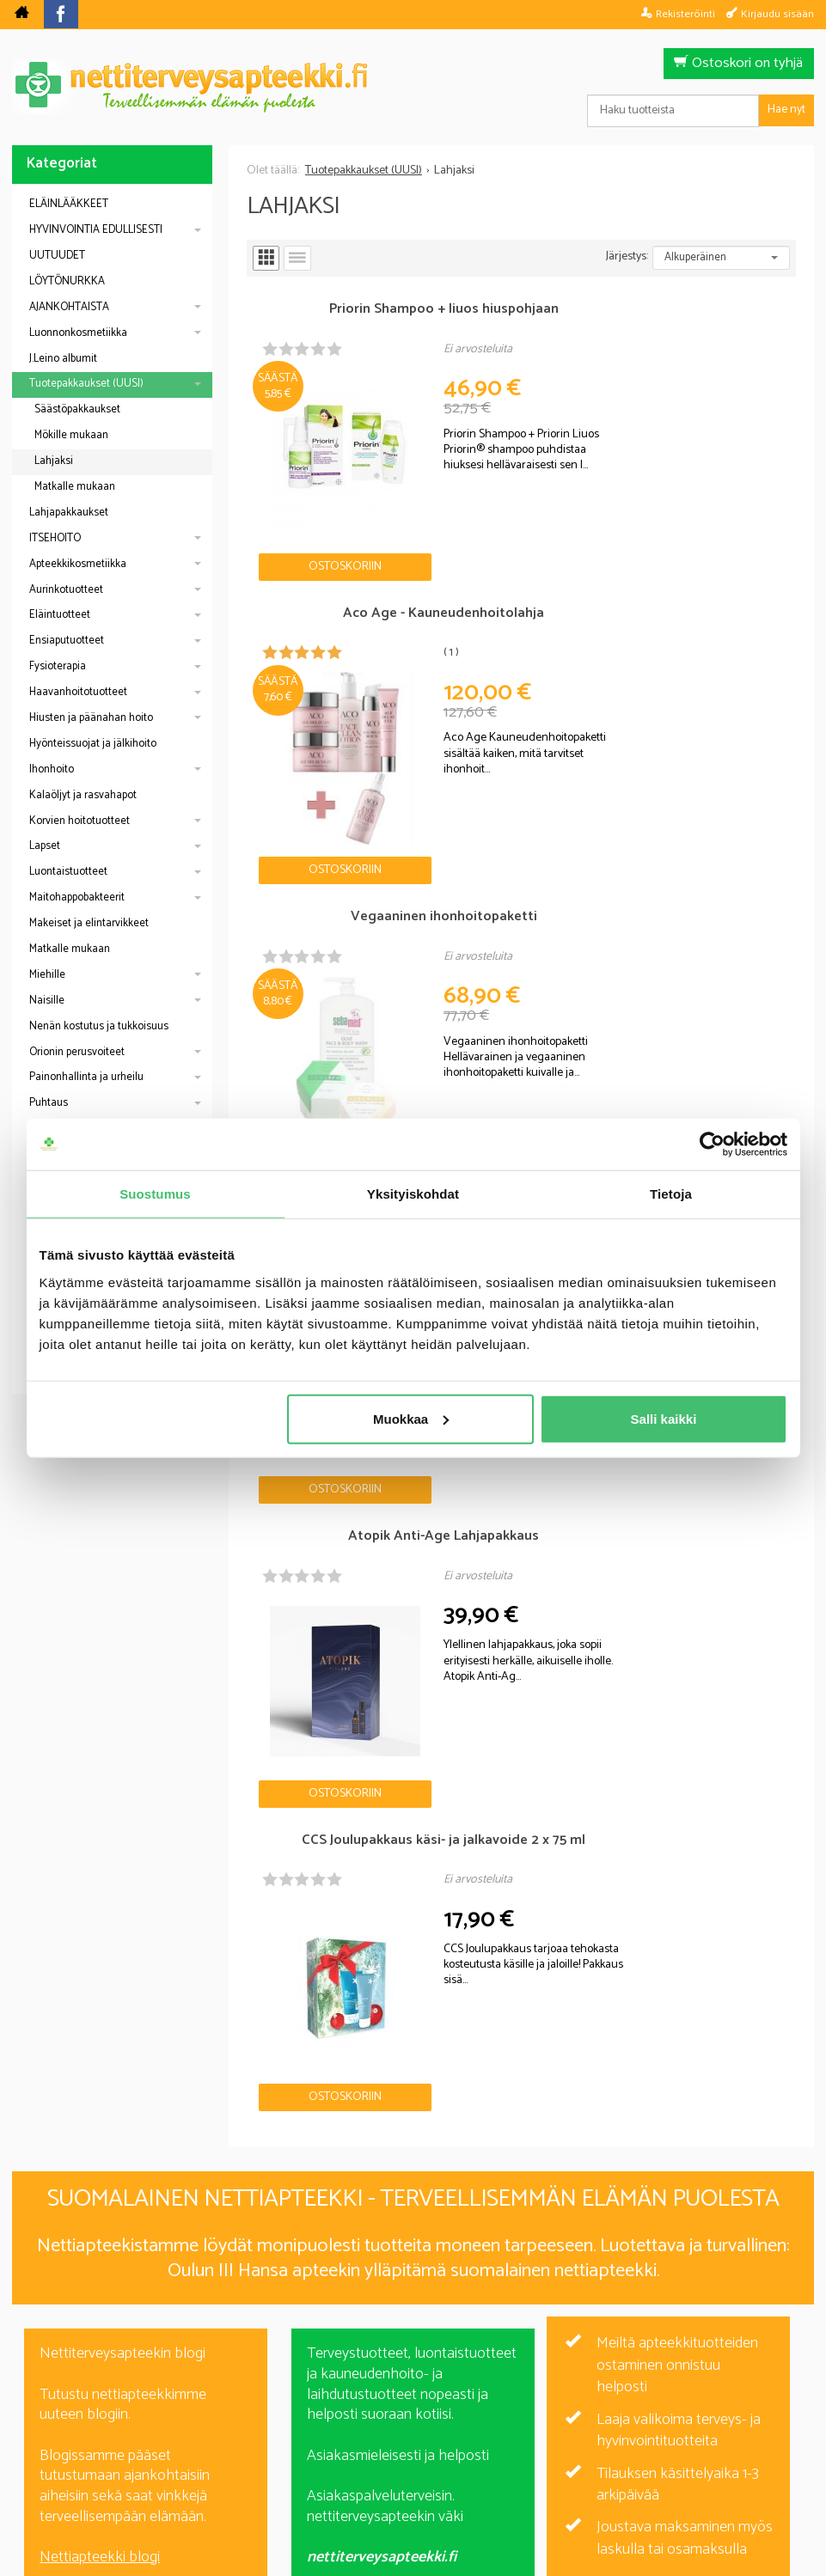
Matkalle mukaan (74, 487)
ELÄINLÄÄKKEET (68, 204)
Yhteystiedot (628, 2445)
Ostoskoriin (296, 491)
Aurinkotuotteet (66, 590)
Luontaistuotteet (68, 872)
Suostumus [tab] (155, 1194)
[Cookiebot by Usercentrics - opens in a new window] (712, 1144)
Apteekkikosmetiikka (77, 564)
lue (505, 2332)
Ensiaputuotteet (66, 641)
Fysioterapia (57, 666)
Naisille (46, 1001)
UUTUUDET (57, 256)
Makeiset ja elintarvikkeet (89, 923)
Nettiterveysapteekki (220, 2445)
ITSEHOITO (55, 538)
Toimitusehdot (523, 2445)
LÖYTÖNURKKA (67, 281)
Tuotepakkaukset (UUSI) (86, 384)
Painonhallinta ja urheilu (86, 1077)
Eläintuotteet (59, 615)
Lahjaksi (53, 461)
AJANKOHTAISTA (69, 307)
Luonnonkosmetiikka (78, 333)
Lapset (44, 846)
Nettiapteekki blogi (100, 1803)
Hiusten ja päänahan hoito (91, 718)
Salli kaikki (664, 1418)
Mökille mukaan (71, 435)
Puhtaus (48, 1103)
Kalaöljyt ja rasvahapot (83, 795)
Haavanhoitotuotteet (78, 692)
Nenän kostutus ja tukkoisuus (98, 1026)
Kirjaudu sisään (777, 13)
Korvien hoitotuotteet (79, 821)
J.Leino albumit (63, 359)
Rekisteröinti (685, 13)
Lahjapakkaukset (68, 513)
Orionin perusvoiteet (77, 1052)
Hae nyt (786, 109)
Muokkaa (411, 1418)
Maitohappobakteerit (77, 897)
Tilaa (512, 2307)
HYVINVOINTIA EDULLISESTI (95, 230)
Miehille (47, 975)
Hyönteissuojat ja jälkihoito (92, 744)
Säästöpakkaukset (77, 409)
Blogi (321, 2445)
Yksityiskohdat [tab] (413, 1194)
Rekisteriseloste (408, 2445)
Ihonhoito (51, 769)
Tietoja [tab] (671, 1194)
